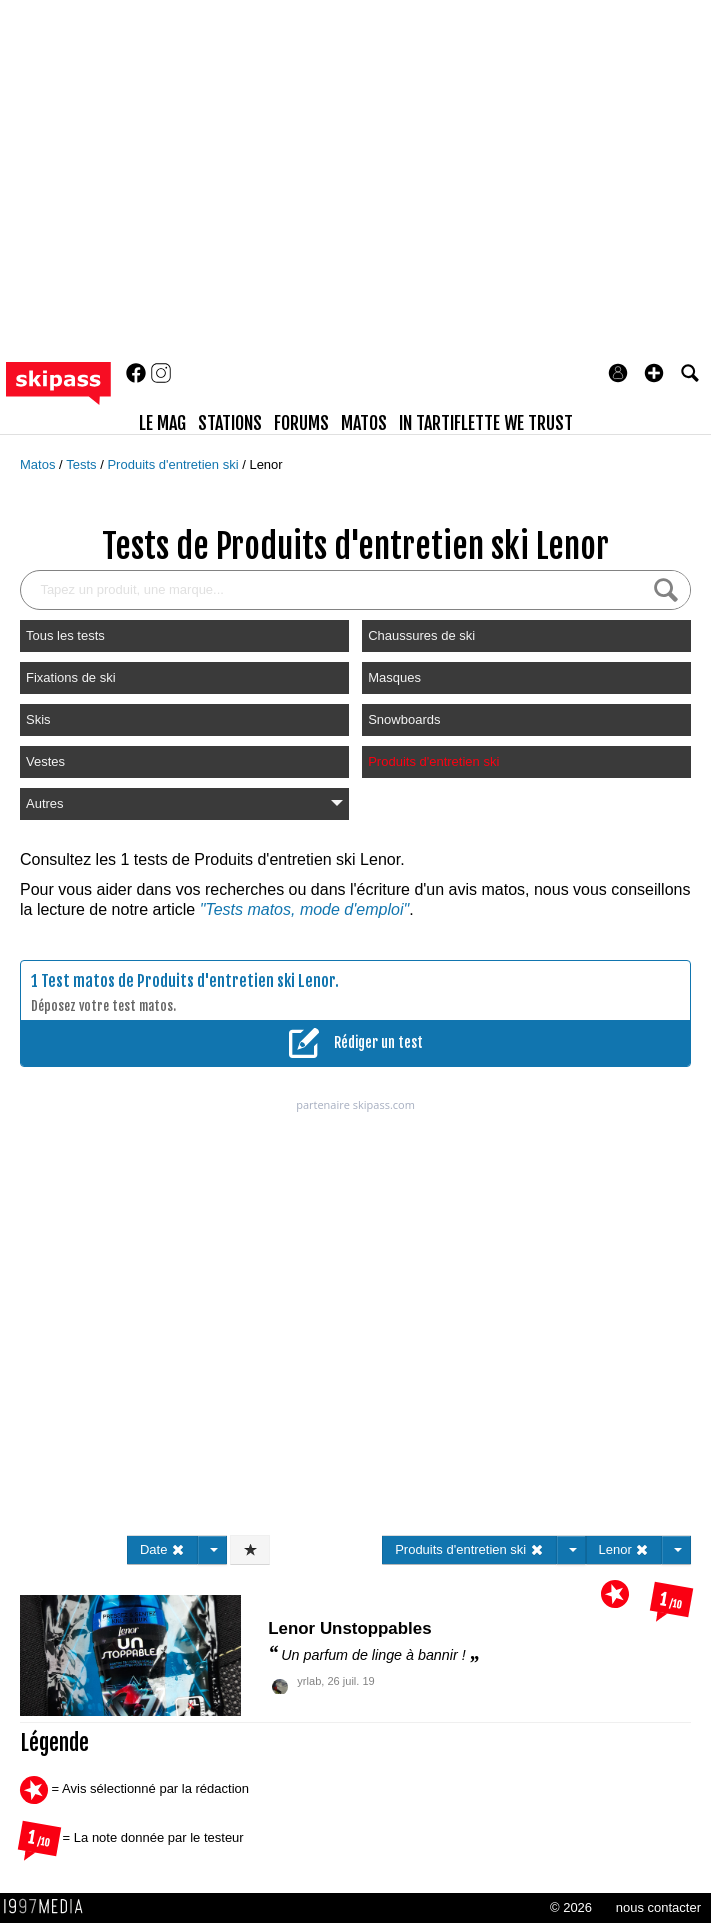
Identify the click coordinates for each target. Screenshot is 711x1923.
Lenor (265, 464)
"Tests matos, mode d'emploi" (304, 909)
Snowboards (404, 719)
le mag (162, 423)
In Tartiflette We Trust (486, 423)
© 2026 (571, 1907)
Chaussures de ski (421, 635)
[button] (654, 373)
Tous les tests (65, 635)
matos (364, 423)
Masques (394, 677)
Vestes (45, 761)
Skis (38, 719)
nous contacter (658, 1907)
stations (230, 423)
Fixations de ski (71, 677)
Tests (83, 464)
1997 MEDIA (49, 1907)
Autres (184, 803)
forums (301, 423)
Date (162, 1549)
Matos (39, 464)
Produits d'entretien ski (174, 464)
